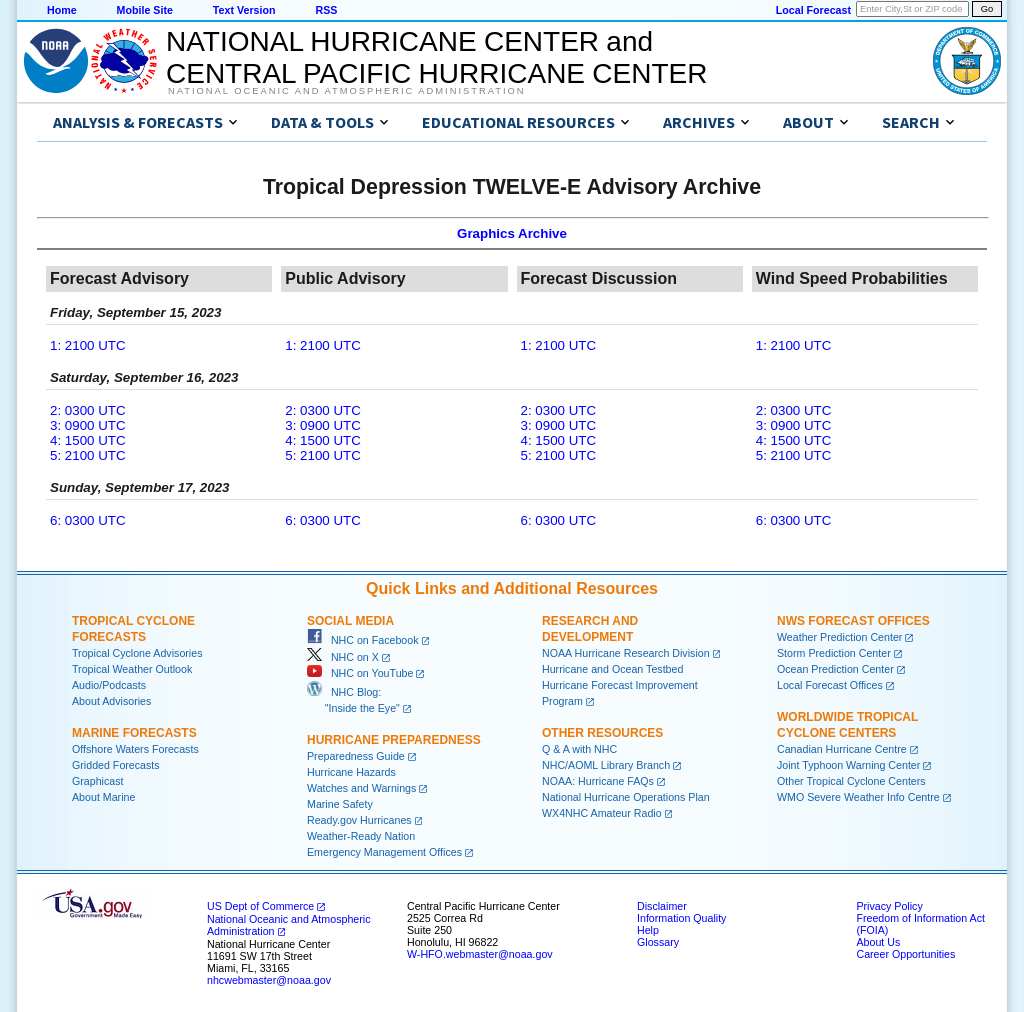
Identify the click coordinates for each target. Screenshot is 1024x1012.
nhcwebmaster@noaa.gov (269, 980)
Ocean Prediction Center (835, 669)
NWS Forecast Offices (853, 621)
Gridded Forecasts (116, 765)
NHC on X (343, 657)
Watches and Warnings (361, 788)
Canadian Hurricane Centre (842, 749)
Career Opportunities (905, 954)
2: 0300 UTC (88, 410)
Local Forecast (813, 10)
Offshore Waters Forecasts (135, 749)
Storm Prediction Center (834, 653)
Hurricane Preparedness (394, 740)
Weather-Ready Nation (361, 836)
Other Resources (602, 733)
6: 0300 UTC (88, 520)
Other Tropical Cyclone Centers (851, 781)
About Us (878, 942)
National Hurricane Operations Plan (626, 797)
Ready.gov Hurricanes (359, 820)
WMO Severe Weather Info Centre (858, 797)
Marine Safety (340, 804)
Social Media (350, 621)
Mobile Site (145, 10)
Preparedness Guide (356, 756)
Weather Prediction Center (839, 637)
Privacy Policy (889, 906)
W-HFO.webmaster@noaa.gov (480, 954)
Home (62, 10)
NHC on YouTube (360, 673)
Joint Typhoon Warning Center (848, 765)
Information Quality (681, 918)
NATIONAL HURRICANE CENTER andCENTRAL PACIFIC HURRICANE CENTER (436, 57)
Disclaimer (662, 906)
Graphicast (98, 781)
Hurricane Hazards (351, 772)
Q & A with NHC (579, 749)
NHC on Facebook (363, 640)
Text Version (244, 10)
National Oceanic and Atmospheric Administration (346, 91)
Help (648, 930)
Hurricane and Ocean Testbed (612, 669)
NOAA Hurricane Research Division (626, 653)
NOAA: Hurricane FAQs (598, 781)
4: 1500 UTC (88, 440)
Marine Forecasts (134, 733)
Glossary (658, 942)
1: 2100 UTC (88, 345)
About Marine (103, 797)
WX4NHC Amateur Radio (602, 813)
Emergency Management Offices (384, 852)
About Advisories (111, 701)
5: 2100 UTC (88, 455)
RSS (326, 10)
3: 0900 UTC (88, 425)
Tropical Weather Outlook (132, 669)
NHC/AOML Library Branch (606, 765)
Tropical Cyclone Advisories (137, 653)
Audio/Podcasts (109, 685)
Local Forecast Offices (830, 685)
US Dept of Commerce (260, 906)
